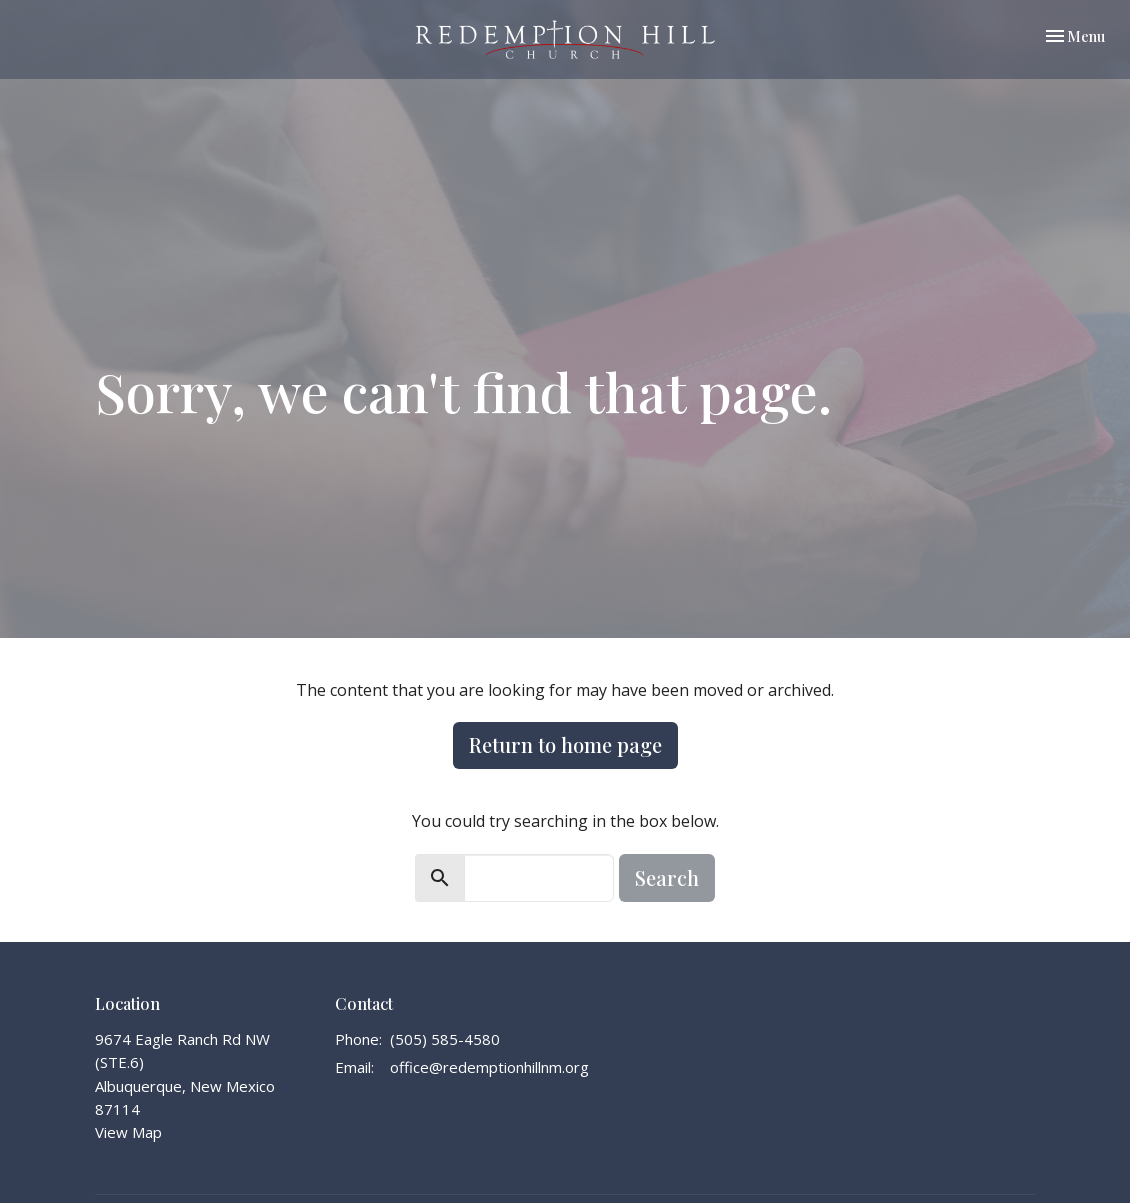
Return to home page (565, 744)
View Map (128, 1132)
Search (667, 877)
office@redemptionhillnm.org (489, 1067)
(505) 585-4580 (445, 1039)
